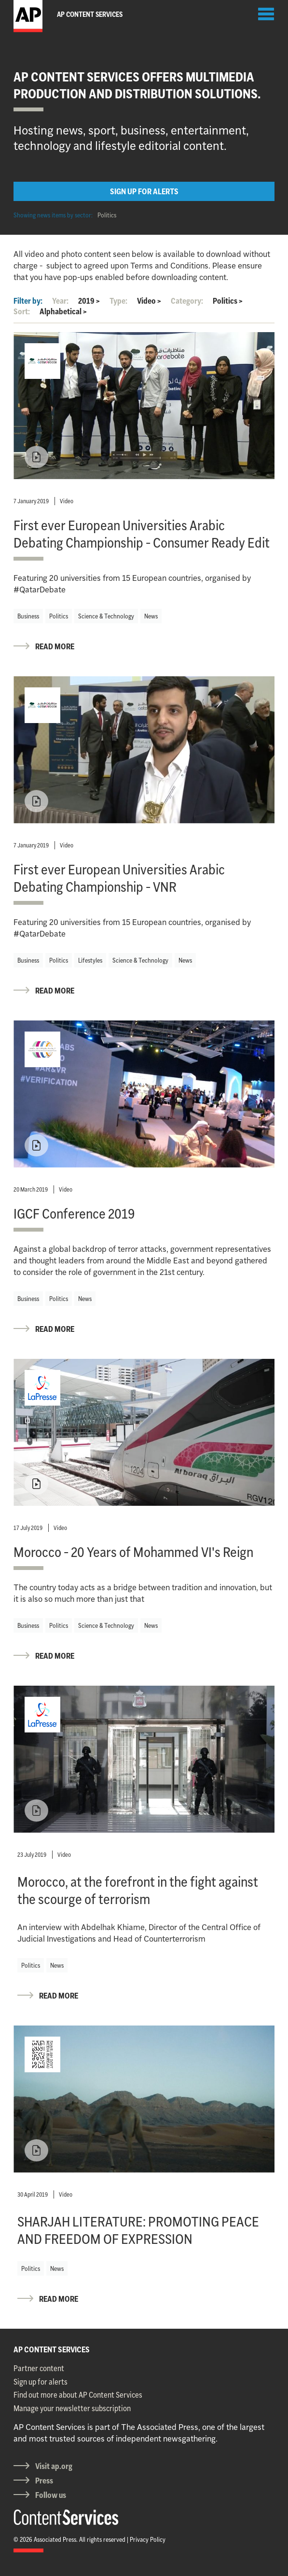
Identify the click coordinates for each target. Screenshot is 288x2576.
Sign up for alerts (41, 2381)
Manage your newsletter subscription (72, 2408)
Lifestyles (90, 960)
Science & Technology (106, 616)
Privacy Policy (147, 2539)
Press (44, 2480)
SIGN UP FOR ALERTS (144, 191)
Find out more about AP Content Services (78, 2394)
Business (28, 616)
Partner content (39, 2368)
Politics (106, 215)
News (151, 616)
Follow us (50, 2495)
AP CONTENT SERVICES (52, 2349)
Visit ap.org (53, 2466)
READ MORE (54, 646)
